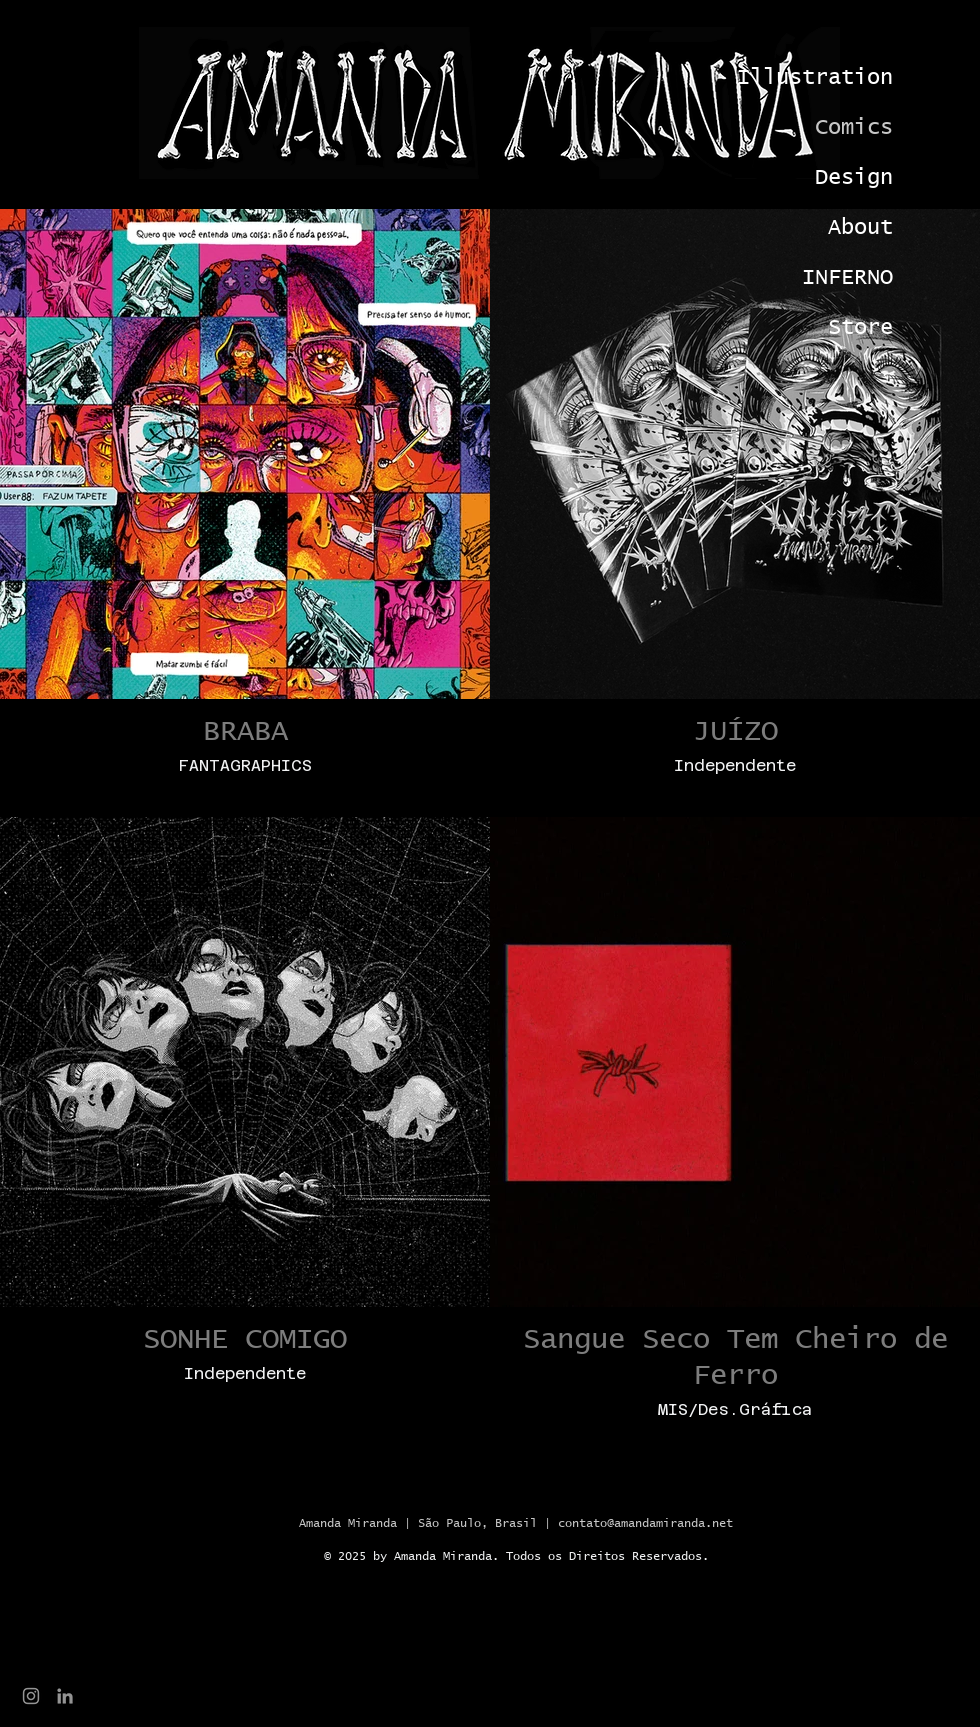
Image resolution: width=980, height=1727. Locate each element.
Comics (854, 128)
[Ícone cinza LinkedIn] (65, 1696)
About (860, 228)
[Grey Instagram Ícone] (31, 1696)
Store (860, 328)
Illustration (825, 78)
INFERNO (847, 278)
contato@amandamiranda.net (645, 1524)
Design (854, 178)
